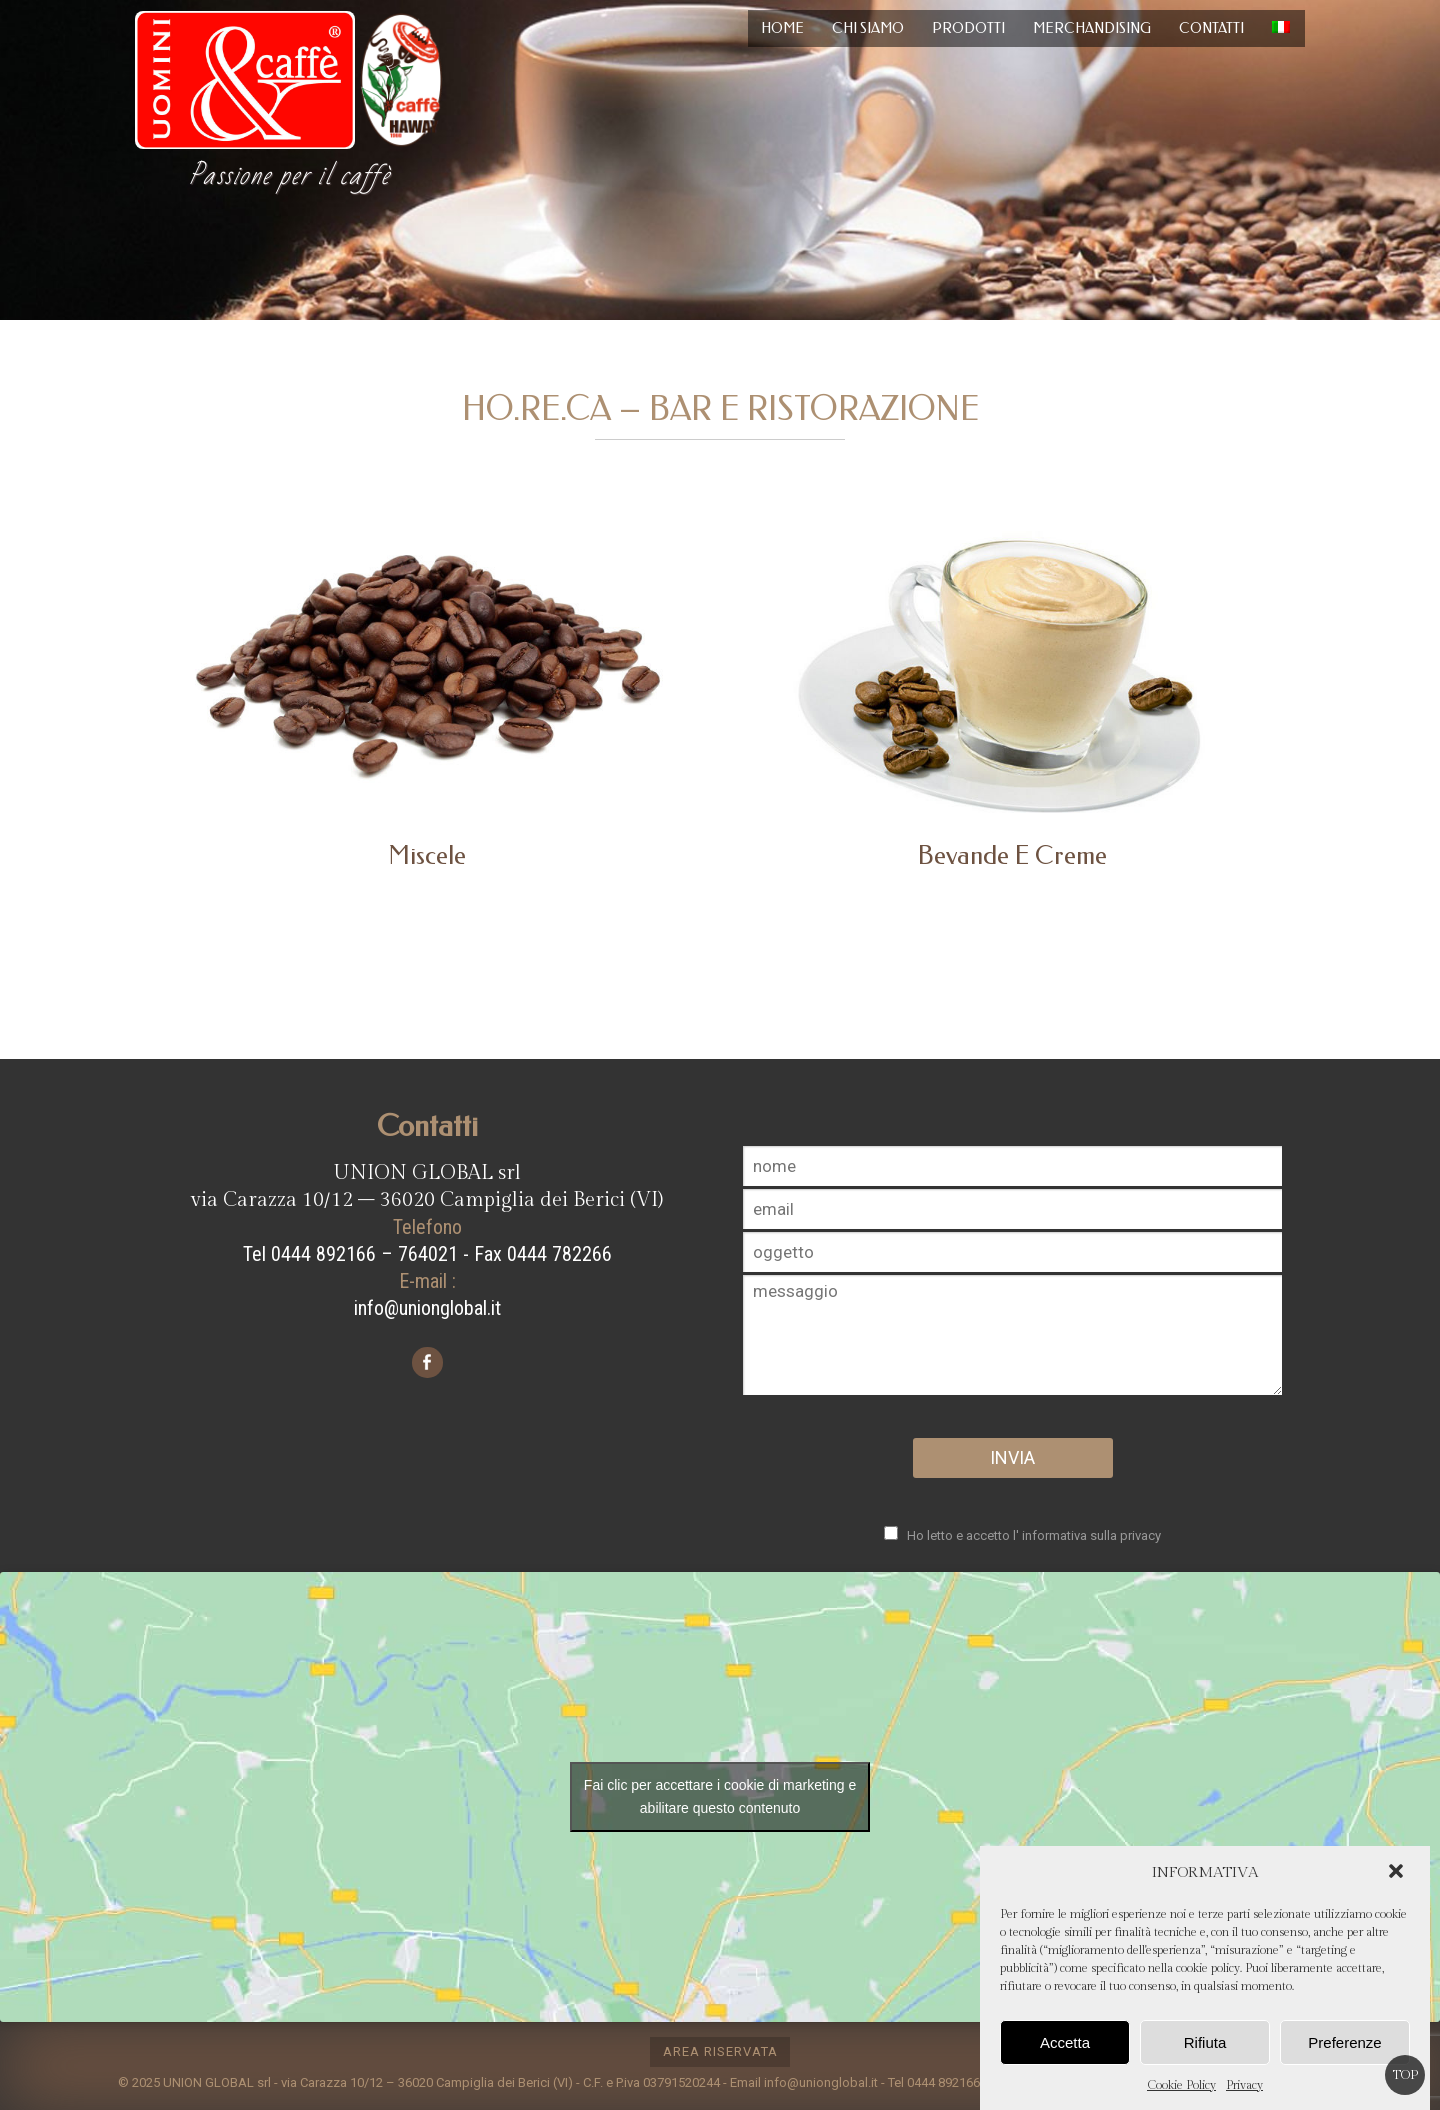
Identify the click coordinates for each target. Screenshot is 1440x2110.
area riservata (720, 2051)
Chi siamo (868, 28)
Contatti (1211, 28)
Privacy (1244, 2085)
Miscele (427, 855)
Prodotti (968, 28)
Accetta (1065, 2042)
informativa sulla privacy (1091, 1535)
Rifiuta (1205, 2042)
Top (1405, 2075)
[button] (1398, 1873)
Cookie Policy (1181, 2085)
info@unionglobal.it (427, 1308)
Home (782, 28)
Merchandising (1092, 28)
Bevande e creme (1012, 855)
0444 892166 (943, 2082)
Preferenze (1344, 2042)
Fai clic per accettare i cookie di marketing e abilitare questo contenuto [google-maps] (720, 1796)
